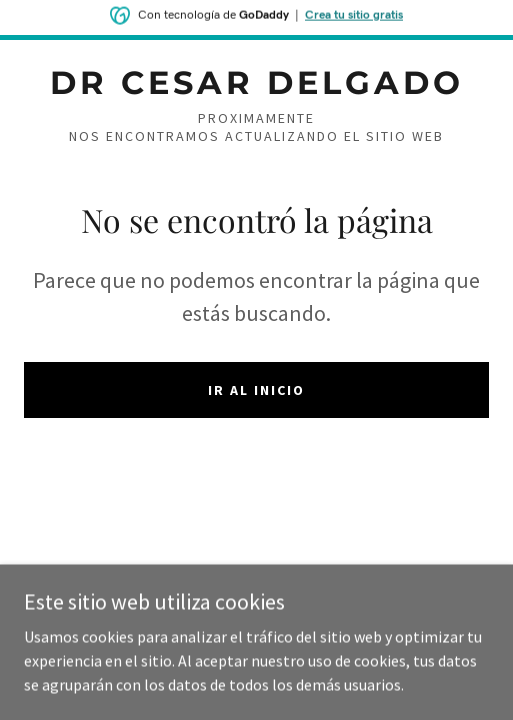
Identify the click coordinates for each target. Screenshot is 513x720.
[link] (256, 83)
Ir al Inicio (256, 390)
